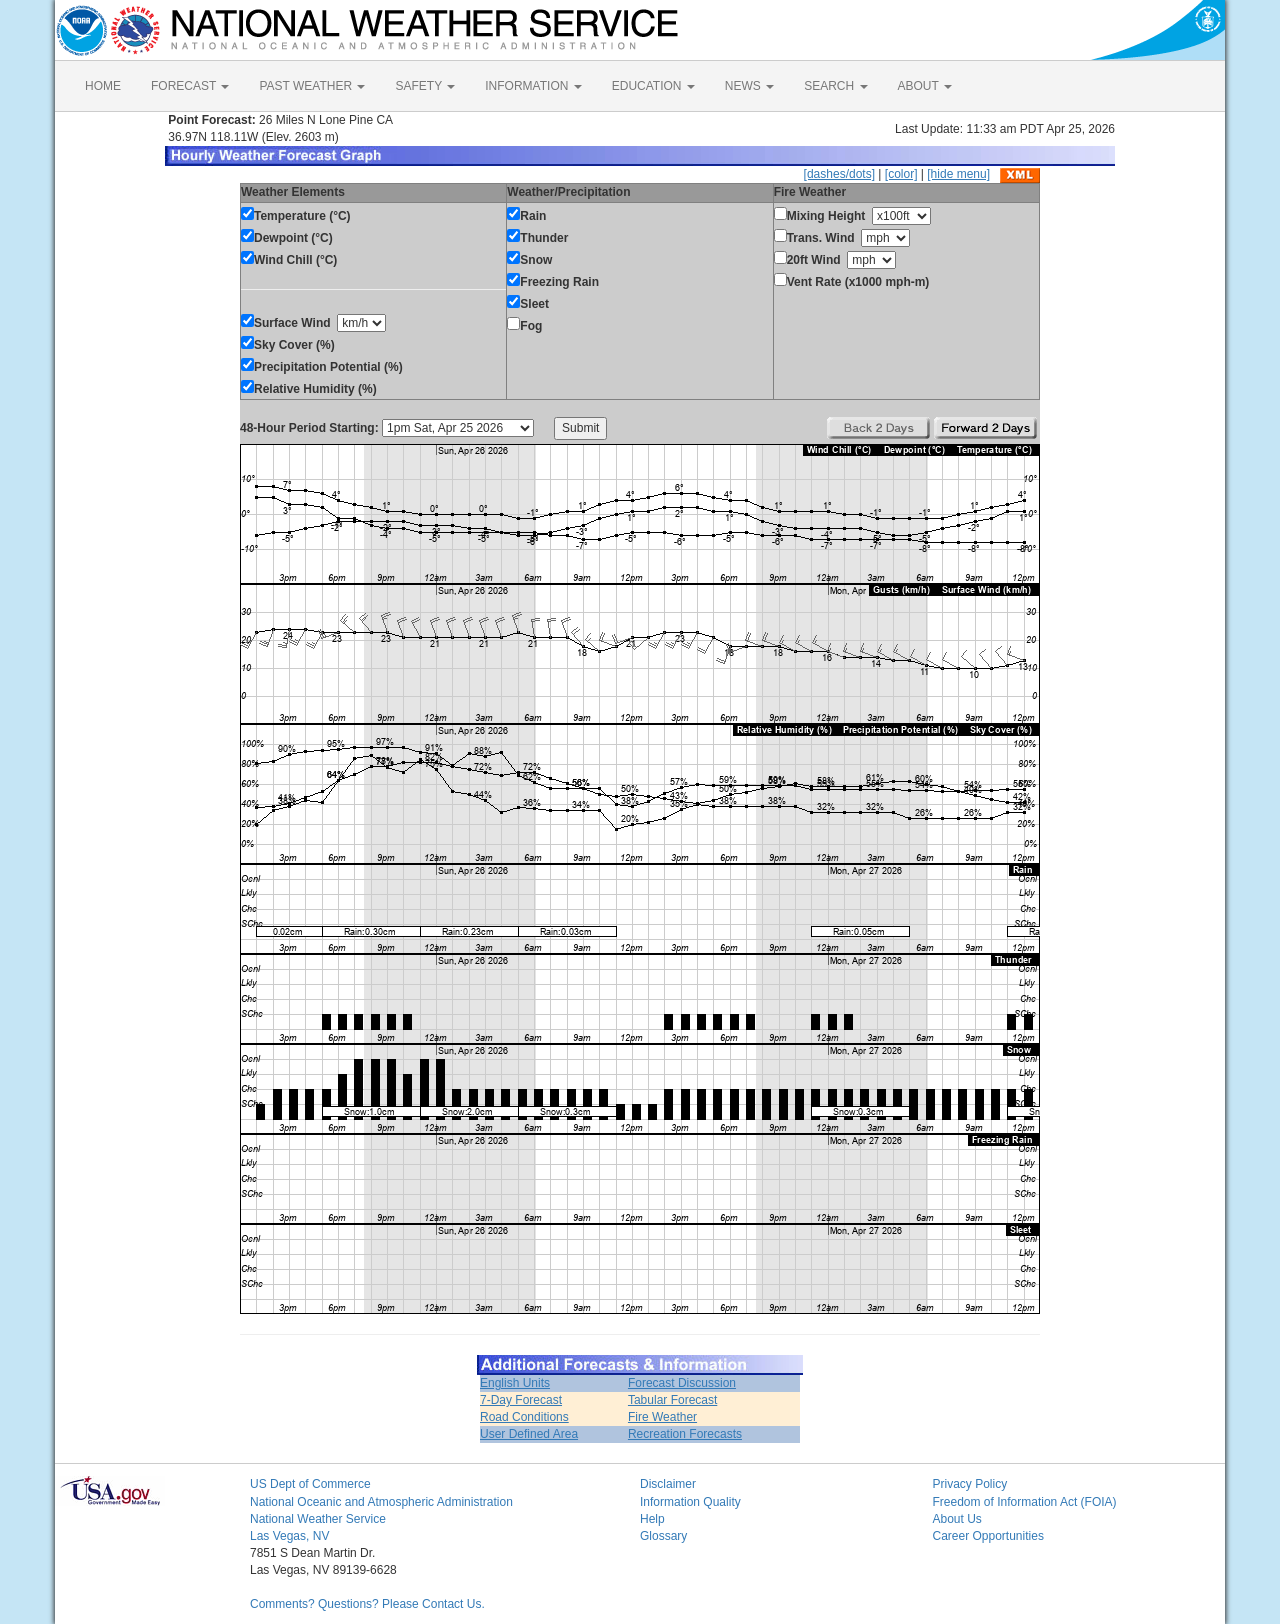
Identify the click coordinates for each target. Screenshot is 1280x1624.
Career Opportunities (988, 1536)
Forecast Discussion (682, 1383)
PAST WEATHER (312, 86)
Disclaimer (668, 1484)
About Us (957, 1519)
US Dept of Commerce (310, 1484)
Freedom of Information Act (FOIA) (1025, 1502)
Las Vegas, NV (289, 1536)
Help (652, 1519)
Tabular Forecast (672, 1400)
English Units (515, 1383)
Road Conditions (524, 1417)
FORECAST (190, 86)
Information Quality (690, 1502)
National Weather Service (318, 1519)
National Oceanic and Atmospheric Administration (381, 1502)
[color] (901, 174)
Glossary (663, 1536)
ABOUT (925, 86)
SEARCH (835, 86)
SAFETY (425, 86)
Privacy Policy (970, 1484)
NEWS (749, 86)
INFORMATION (533, 86)
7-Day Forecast (521, 1400)
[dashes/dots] (839, 174)
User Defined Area (529, 1434)
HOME (103, 86)
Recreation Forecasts (685, 1434)
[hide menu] (958, 174)
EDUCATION (653, 86)
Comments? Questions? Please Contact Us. (367, 1604)
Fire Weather (662, 1417)
